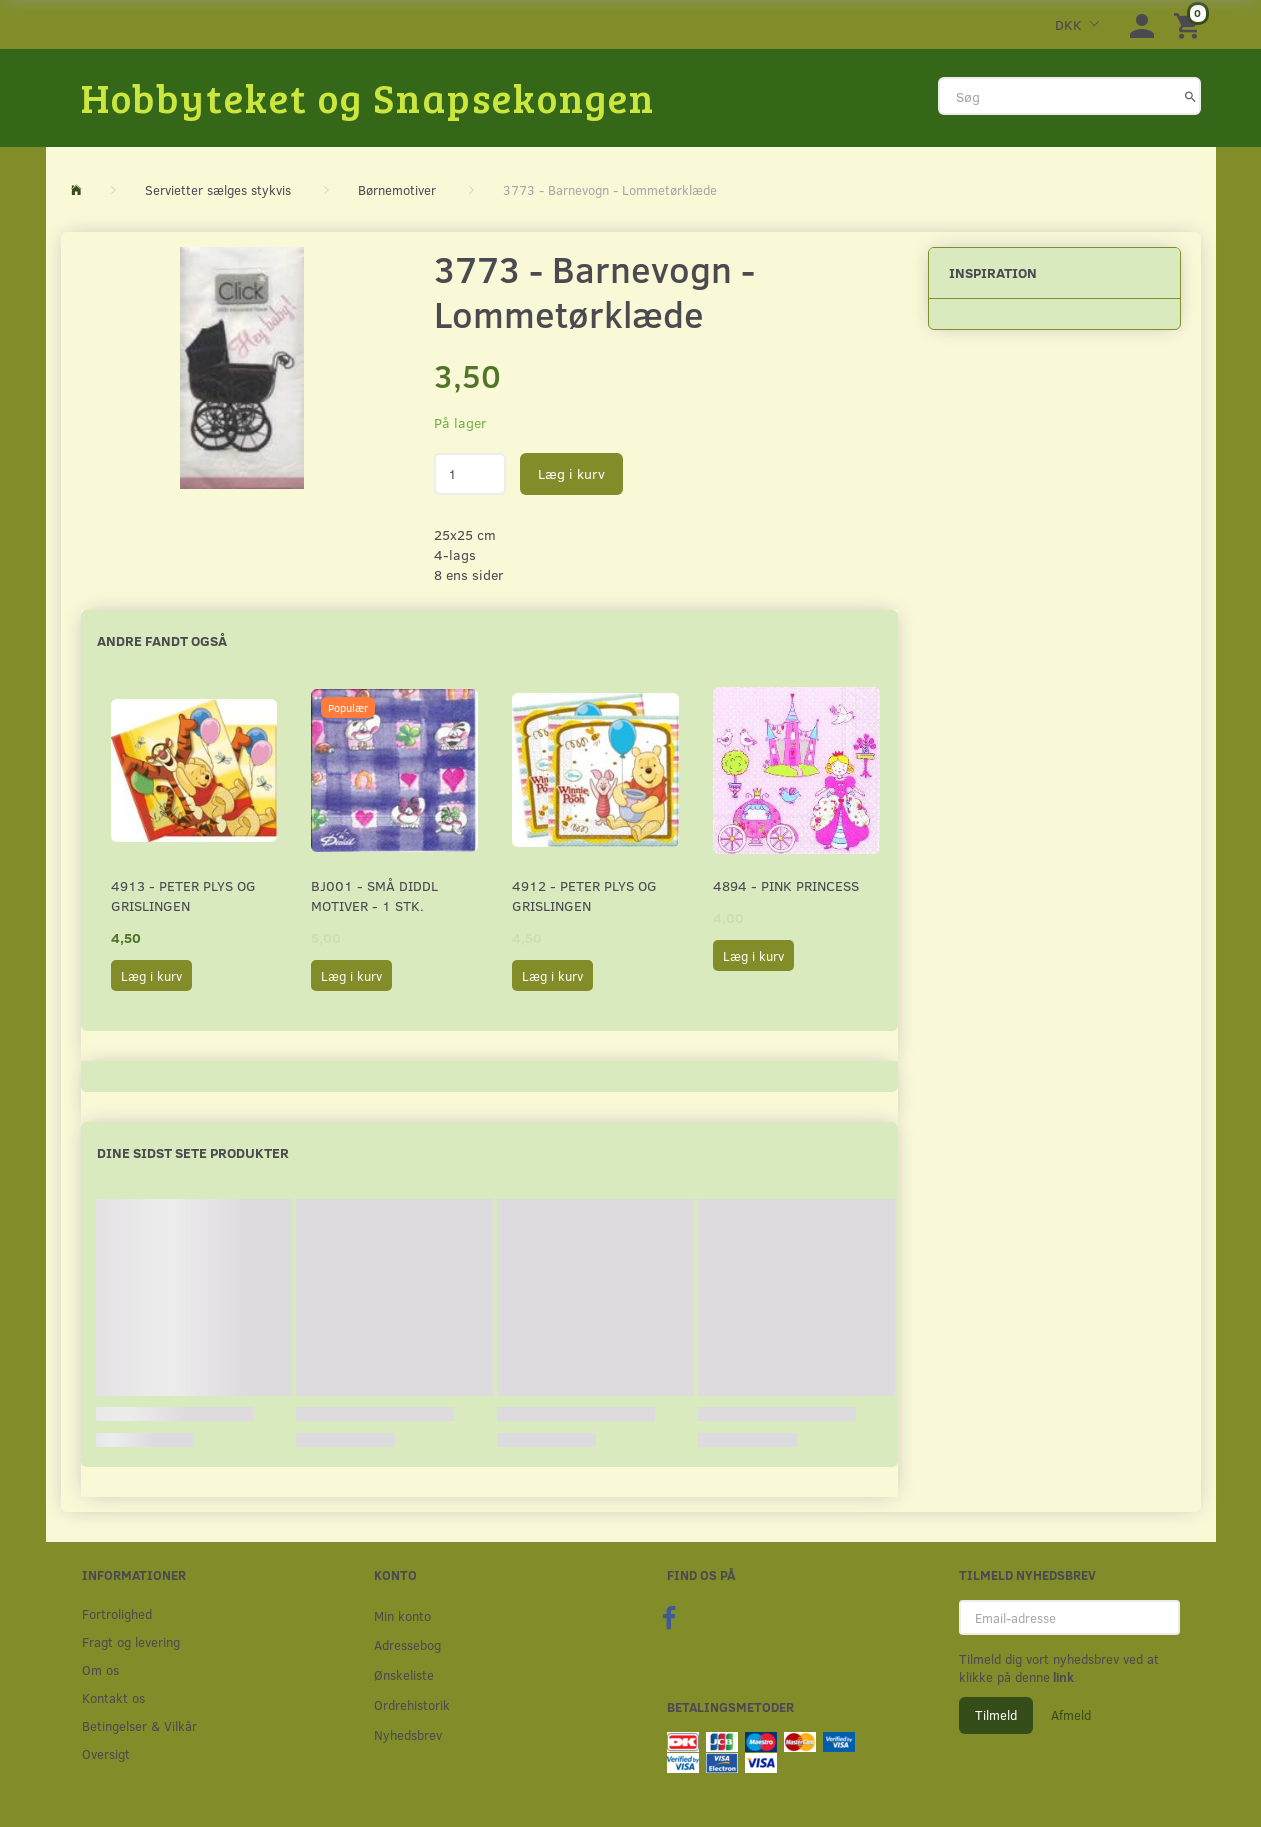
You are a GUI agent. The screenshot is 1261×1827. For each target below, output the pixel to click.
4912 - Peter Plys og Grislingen (584, 895)
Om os (100, 1669)
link (1062, 1677)
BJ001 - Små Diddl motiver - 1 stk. (374, 895)
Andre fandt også (162, 640)
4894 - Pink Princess (786, 885)
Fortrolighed (117, 1613)
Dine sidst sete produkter (193, 1152)
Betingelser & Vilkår (139, 1725)
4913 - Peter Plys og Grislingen (183, 895)
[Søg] (1190, 96)
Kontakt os (113, 1697)
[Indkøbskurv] (1190, 24)
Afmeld (1071, 1715)
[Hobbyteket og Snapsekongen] (368, 97)
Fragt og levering (131, 1641)
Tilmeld (996, 1715)
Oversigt (106, 1753)
